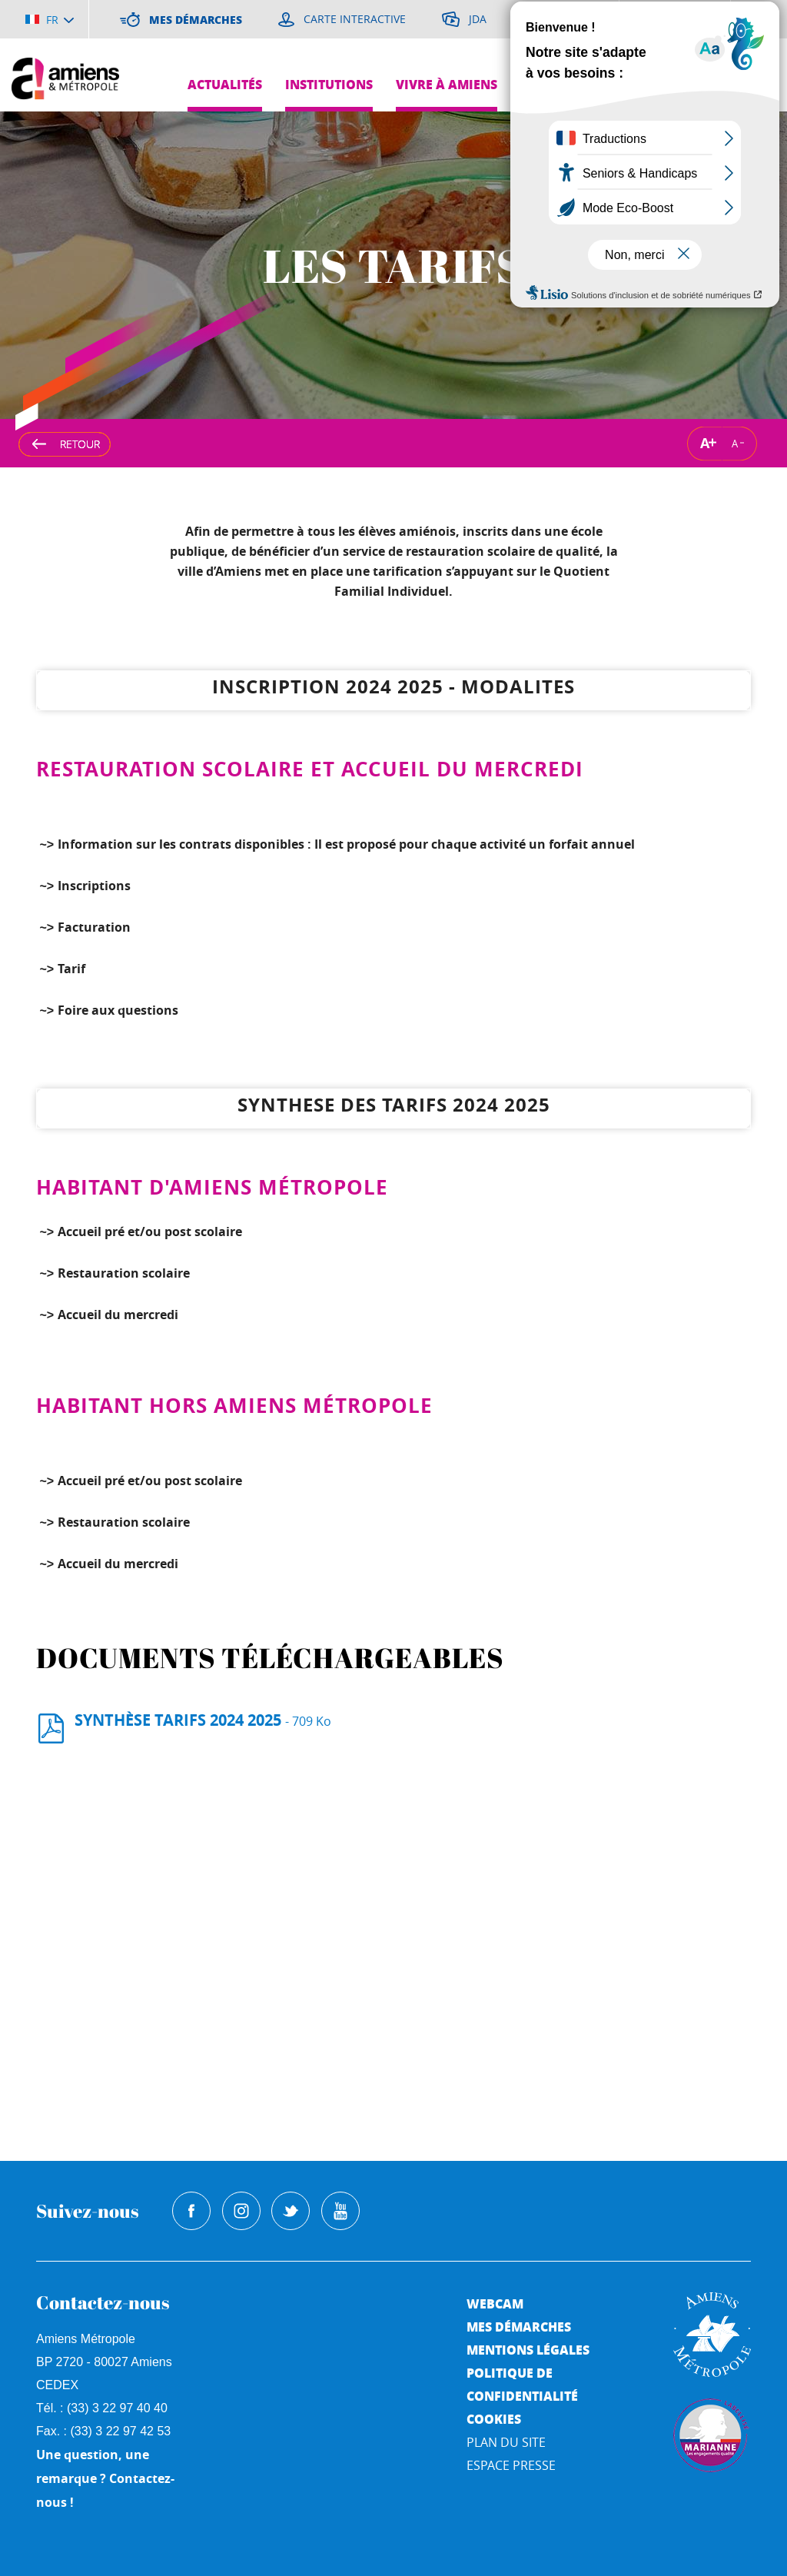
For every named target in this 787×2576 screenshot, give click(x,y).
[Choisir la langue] (49, 19)
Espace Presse (511, 2465)
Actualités (225, 84)
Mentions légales (528, 2349)
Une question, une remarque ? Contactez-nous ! (105, 2478)
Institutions (329, 84)
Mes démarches (519, 2326)
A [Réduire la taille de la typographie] (735, 443)
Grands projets (574, 84)
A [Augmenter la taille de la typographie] (704, 443)
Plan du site (506, 2442)
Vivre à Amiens (446, 84)
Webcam (495, 2303)
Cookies (494, 2419)
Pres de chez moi (707, 84)
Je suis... (746, 123)
